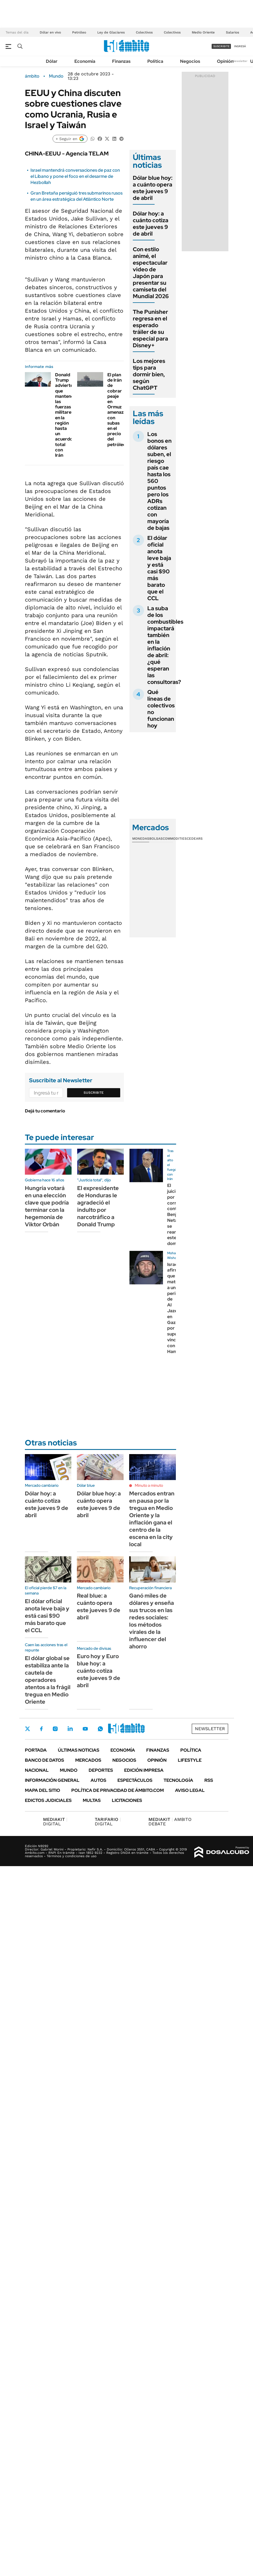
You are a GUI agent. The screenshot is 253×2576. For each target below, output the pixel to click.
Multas (92, 1800)
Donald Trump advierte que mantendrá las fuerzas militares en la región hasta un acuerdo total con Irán (66, 415)
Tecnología (178, 1780)
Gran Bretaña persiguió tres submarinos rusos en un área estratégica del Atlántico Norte (76, 196)
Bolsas (156, 839)
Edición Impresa (144, 1770)
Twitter (27, 1729)
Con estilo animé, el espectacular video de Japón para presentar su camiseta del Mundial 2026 (151, 273)
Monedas (140, 839)
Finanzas (121, 61)
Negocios (190, 61)
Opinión (225, 61)
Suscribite (94, 1093)
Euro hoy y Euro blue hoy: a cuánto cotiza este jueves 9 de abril (98, 1671)
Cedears (195, 839)
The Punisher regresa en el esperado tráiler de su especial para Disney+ (150, 328)
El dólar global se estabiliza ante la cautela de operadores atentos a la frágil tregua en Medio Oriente (47, 1680)
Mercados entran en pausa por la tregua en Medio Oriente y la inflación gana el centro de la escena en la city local (151, 1519)
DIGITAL (55, 1821)
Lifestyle (190, 1760)
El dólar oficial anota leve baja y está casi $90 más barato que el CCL (159, 568)
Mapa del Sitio (42, 1790)
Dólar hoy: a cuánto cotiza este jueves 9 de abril (150, 223)
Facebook (41, 1728)
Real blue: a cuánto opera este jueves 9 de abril (98, 1606)
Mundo (56, 76)
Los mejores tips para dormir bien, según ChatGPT (149, 374)
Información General (52, 1780)
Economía (84, 61)
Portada (36, 1750)
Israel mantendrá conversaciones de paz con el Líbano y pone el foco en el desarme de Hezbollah (75, 176)
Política (155, 61)
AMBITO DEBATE (169, 1821)
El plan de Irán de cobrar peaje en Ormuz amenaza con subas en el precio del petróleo (116, 409)
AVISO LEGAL (190, 1790)
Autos (98, 1780)
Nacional (37, 1770)
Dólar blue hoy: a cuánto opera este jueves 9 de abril (152, 188)
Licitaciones (127, 1800)
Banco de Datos (44, 1760)
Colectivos (144, 32)
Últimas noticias (78, 1750)
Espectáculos (134, 1780)
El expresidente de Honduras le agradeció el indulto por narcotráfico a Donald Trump (98, 1206)
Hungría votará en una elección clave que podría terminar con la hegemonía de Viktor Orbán (47, 1206)
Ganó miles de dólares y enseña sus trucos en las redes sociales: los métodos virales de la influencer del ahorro (151, 1621)
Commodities (175, 839)
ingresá (240, 46)
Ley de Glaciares (111, 32)
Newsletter (240, 61)
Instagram (55, 1728)
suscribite (221, 46)
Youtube (85, 1729)
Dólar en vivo (50, 32)
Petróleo (79, 32)
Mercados (88, 1760)
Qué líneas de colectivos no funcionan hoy (161, 708)
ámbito (32, 76)
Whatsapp (100, 1728)
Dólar (52, 61)
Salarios (232, 32)
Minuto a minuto (149, 1485)
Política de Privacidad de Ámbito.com (117, 1790)
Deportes (101, 1770)
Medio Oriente (203, 32)
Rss (208, 1780)
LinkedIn (70, 1728)
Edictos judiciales (48, 1800)
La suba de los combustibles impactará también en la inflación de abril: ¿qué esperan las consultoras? (165, 645)
